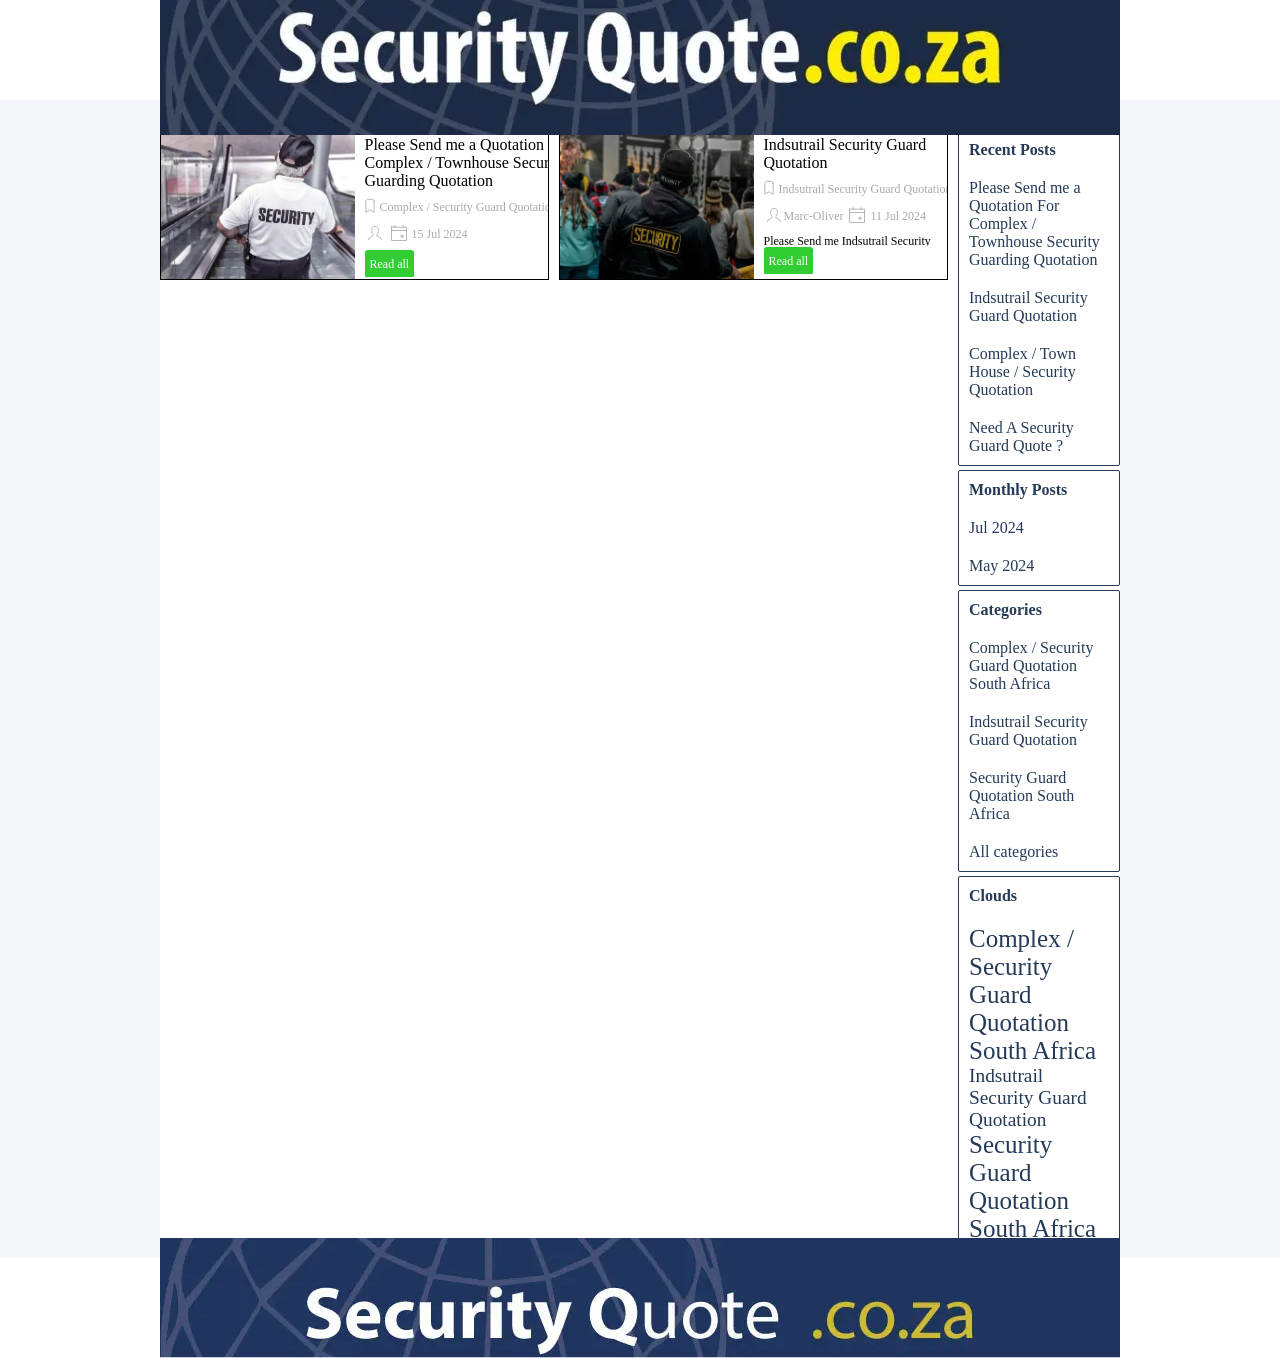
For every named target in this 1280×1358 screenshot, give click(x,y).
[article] (354, 205)
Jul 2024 (996, 527)
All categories (1013, 851)
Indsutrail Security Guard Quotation (865, 189)
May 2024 (1001, 565)
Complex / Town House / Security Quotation (1022, 371)
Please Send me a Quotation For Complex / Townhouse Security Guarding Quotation (468, 162)
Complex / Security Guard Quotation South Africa (500, 207)
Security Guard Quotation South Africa (1021, 795)
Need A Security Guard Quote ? (1021, 436)
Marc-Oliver (814, 216)
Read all (390, 264)
